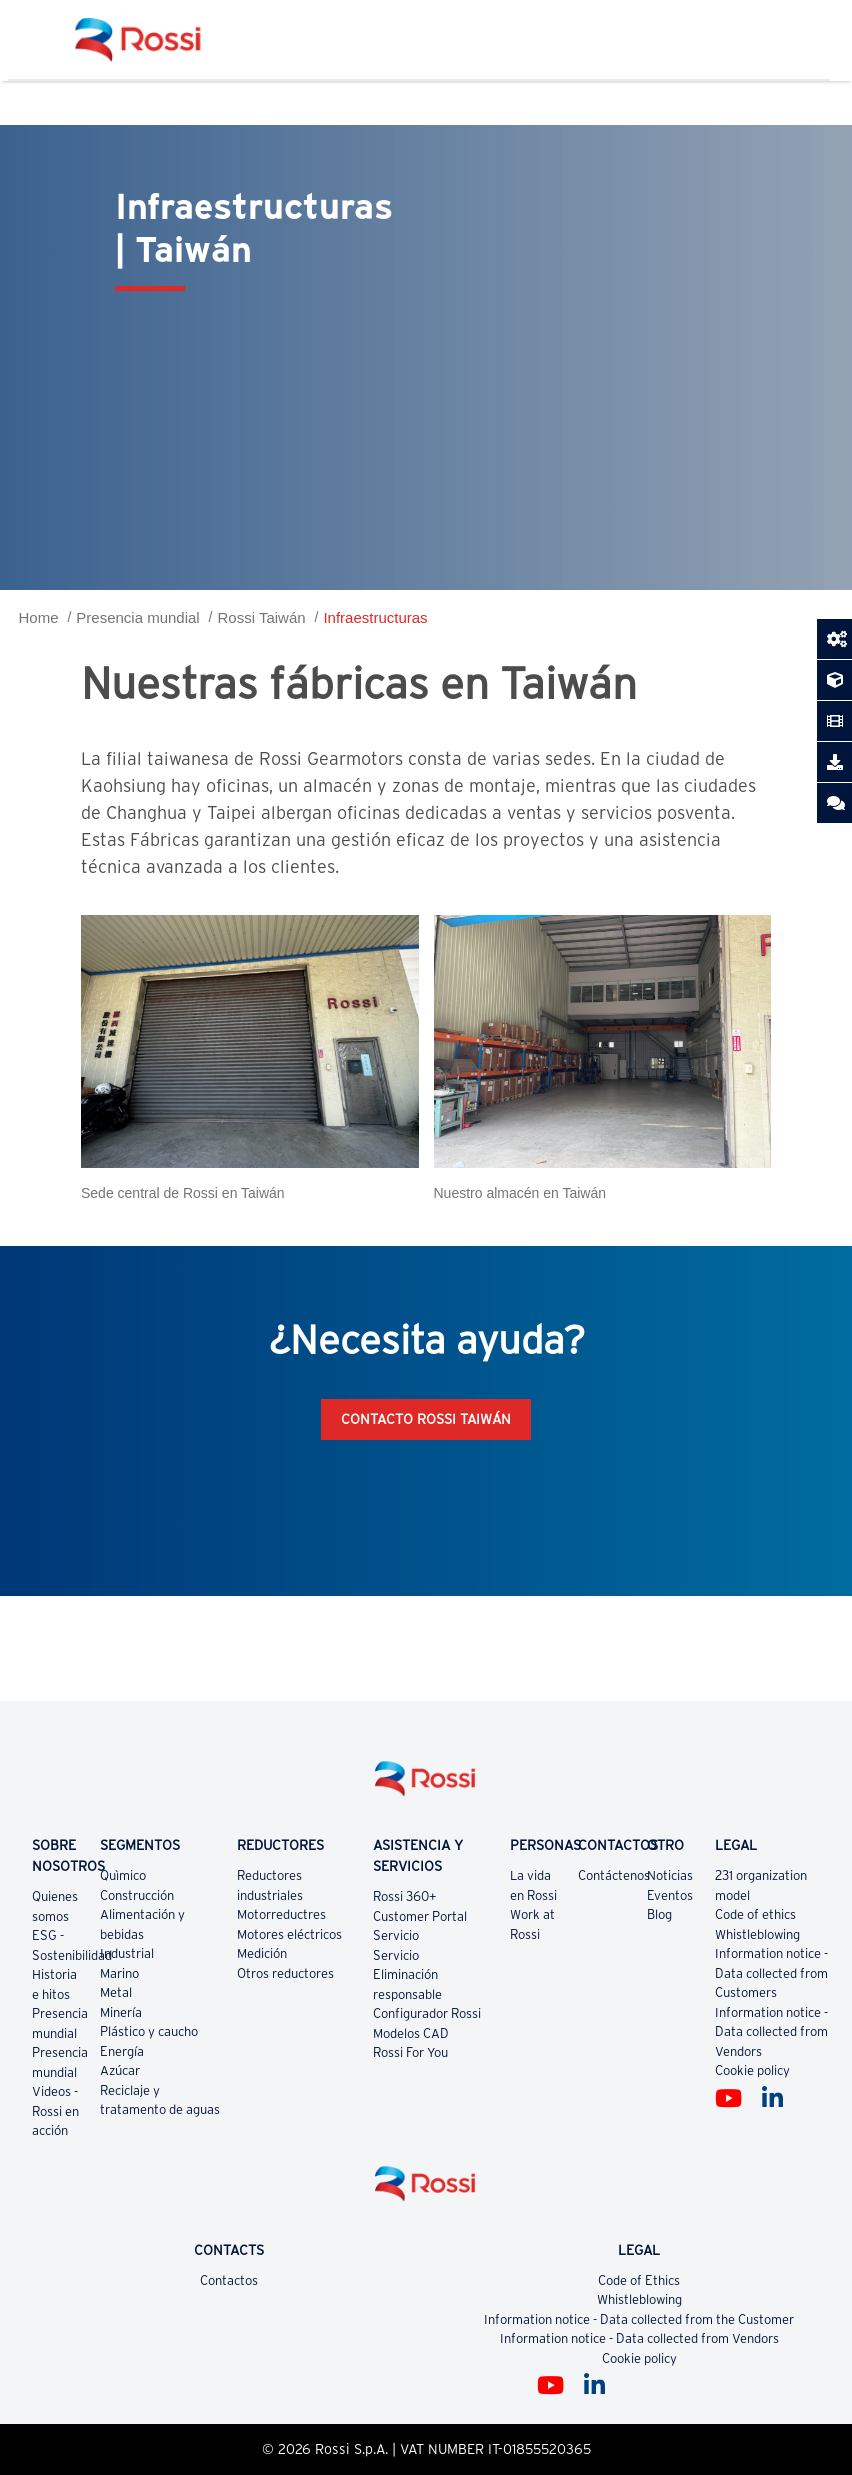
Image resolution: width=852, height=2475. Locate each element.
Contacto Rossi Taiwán (426, 1419)
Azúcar (120, 2070)
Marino (119, 1973)
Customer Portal (420, 1916)
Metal (116, 1992)
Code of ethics (755, 1914)
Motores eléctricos (289, 1934)
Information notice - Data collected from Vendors (771, 2032)
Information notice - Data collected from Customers (771, 1973)
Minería (121, 2012)
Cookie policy (752, 2070)
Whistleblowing (757, 1934)
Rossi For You (410, 2052)
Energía (122, 2051)
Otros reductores (285, 1973)
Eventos (670, 1895)
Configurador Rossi (427, 2013)
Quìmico (123, 1875)
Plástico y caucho (149, 2031)
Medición (262, 1953)
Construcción (137, 1895)
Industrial (127, 1953)
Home (39, 617)
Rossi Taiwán (261, 617)
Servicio (396, 1935)
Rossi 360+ (405, 1896)
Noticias (670, 1875)
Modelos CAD (411, 2033)
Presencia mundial (137, 617)
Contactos (229, 2280)
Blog (659, 1914)
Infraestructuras (375, 617)
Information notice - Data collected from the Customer (639, 2319)
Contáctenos (614, 1875)
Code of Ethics (639, 2280)
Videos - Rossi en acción (55, 2111)
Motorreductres (281, 1914)
